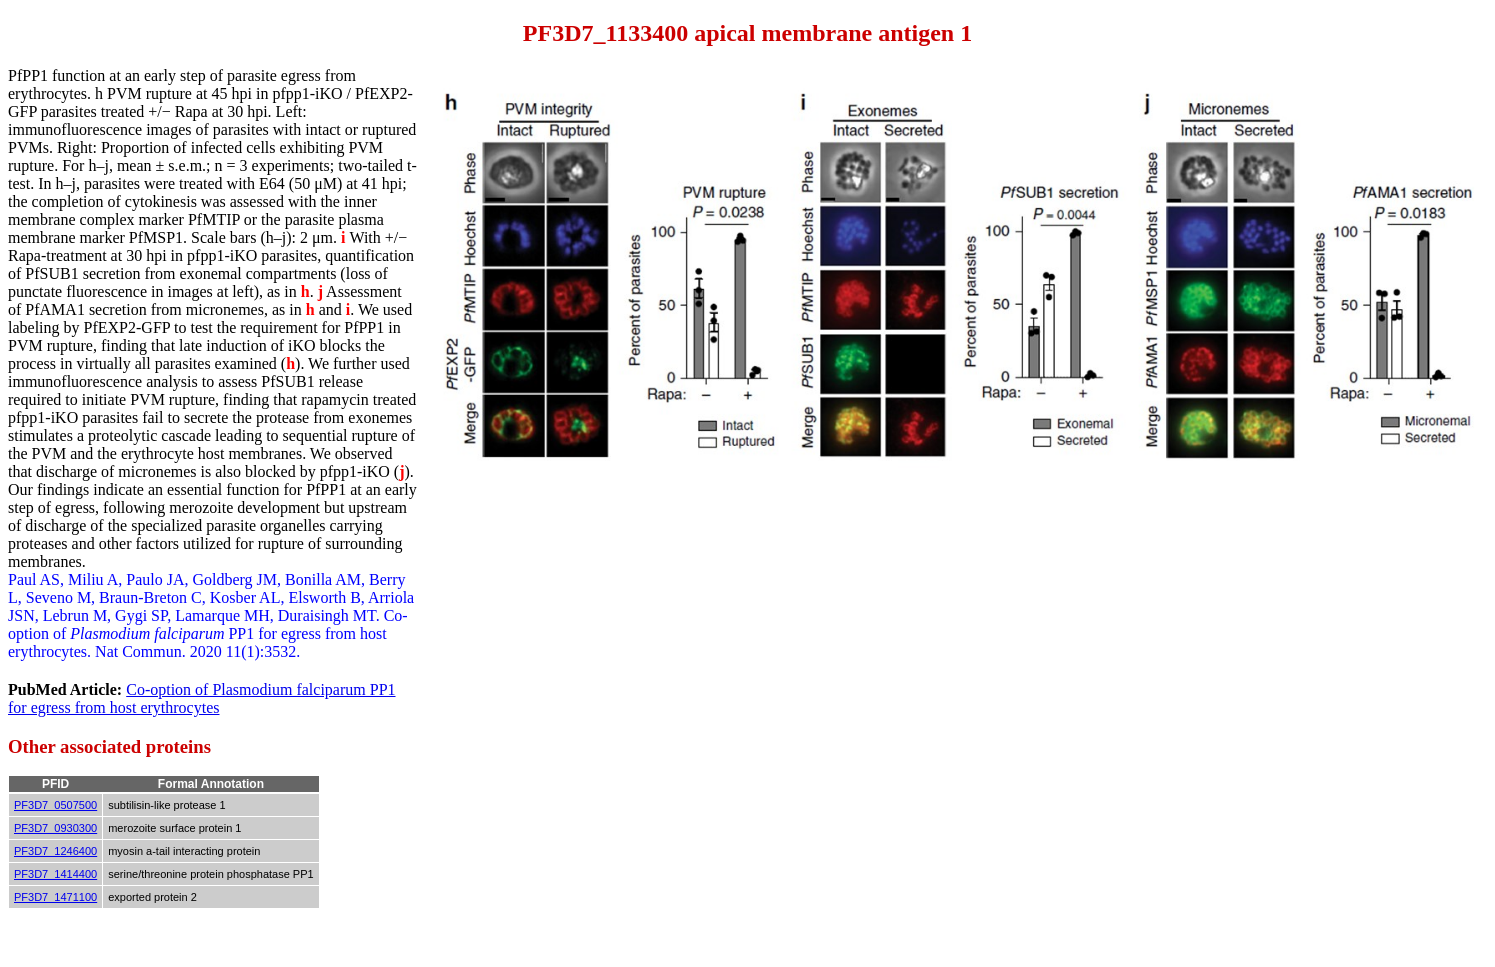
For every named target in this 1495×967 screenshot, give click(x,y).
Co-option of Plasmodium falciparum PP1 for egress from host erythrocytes (202, 698)
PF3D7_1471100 (55, 897)
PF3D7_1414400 (55, 874)
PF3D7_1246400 (55, 851)
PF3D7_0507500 (55, 805)
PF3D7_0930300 (55, 828)
